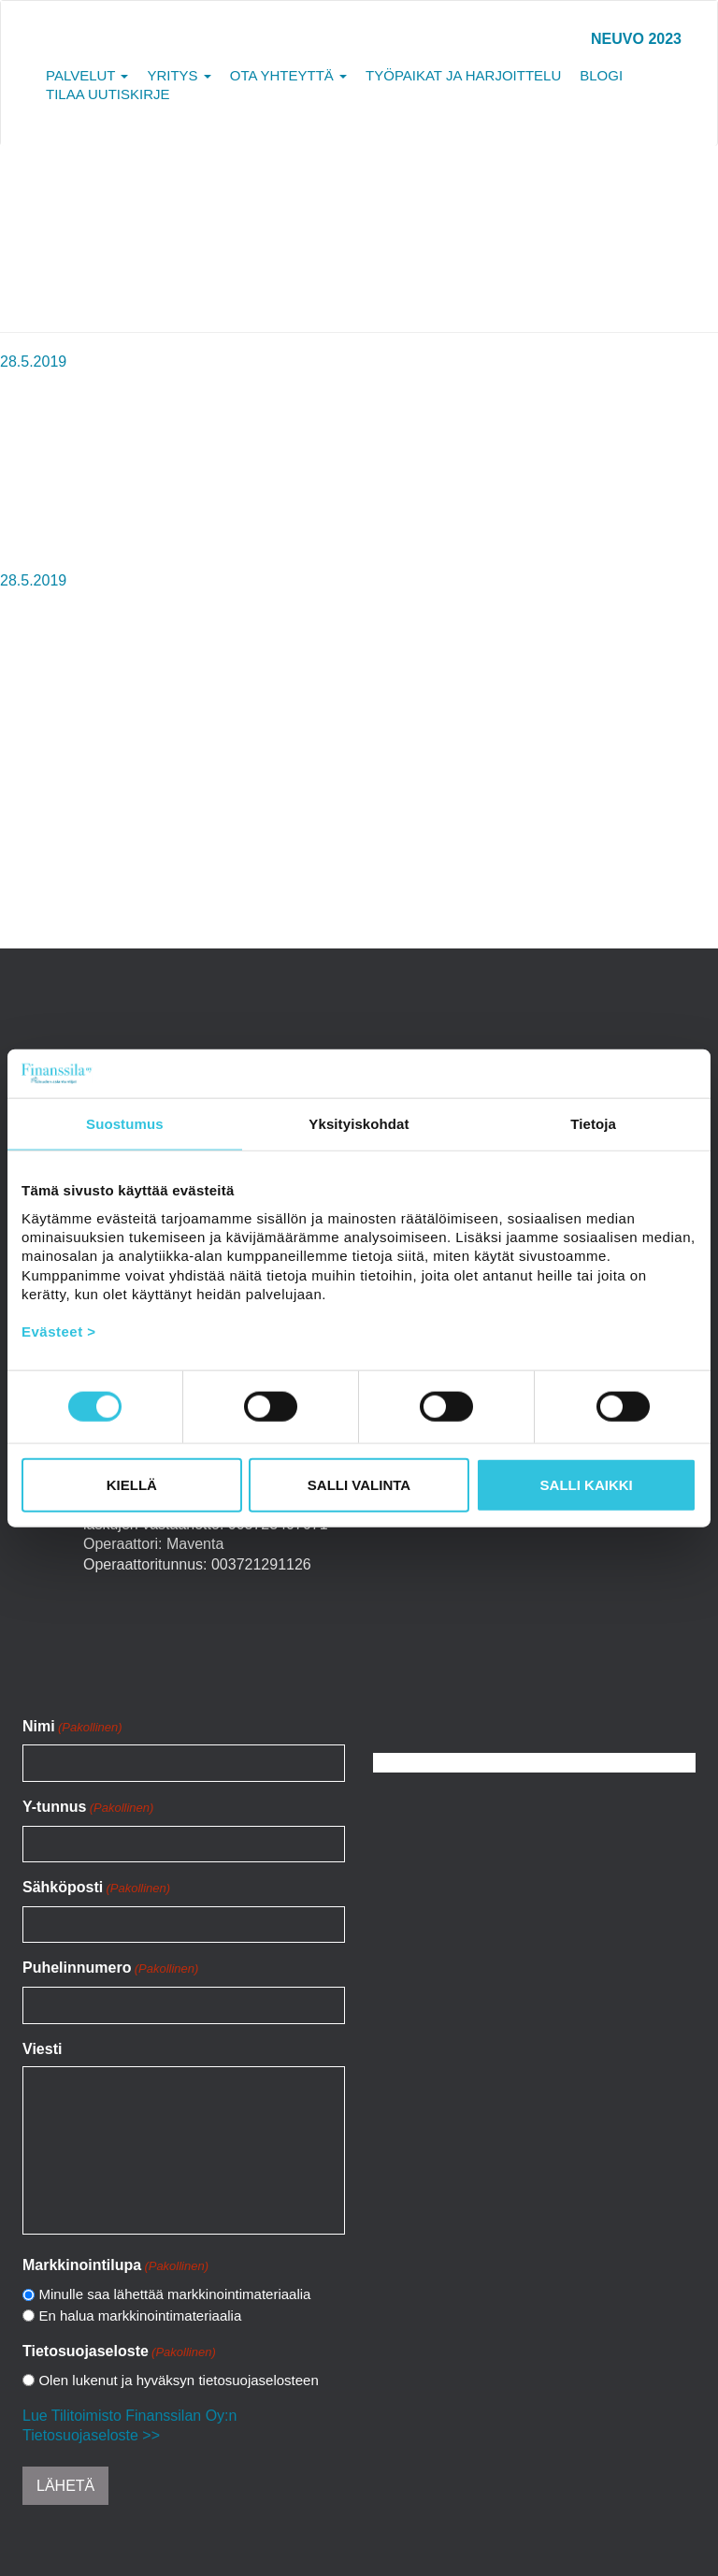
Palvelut (87, 75)
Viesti (42, 2049)
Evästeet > (59, 1331)
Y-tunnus (87, 1808)
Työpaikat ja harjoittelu (463, 75)
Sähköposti (96, 1888)
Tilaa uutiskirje (108, 94)
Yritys (178, 75)
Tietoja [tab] (593, 1124)
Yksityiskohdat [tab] (359, 1124)
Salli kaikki (586, 1484)
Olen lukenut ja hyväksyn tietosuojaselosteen (178, 2380)
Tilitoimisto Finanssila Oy (93, 47)
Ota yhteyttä (288, 75)
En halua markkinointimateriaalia (139, 2315)
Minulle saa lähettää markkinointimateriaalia (174, 2294)
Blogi (601, 75)
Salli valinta (359, 1484)
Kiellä (132, 1484)
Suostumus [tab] (125, 1124)
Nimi (72, 1727)
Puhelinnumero (110, 1969)
